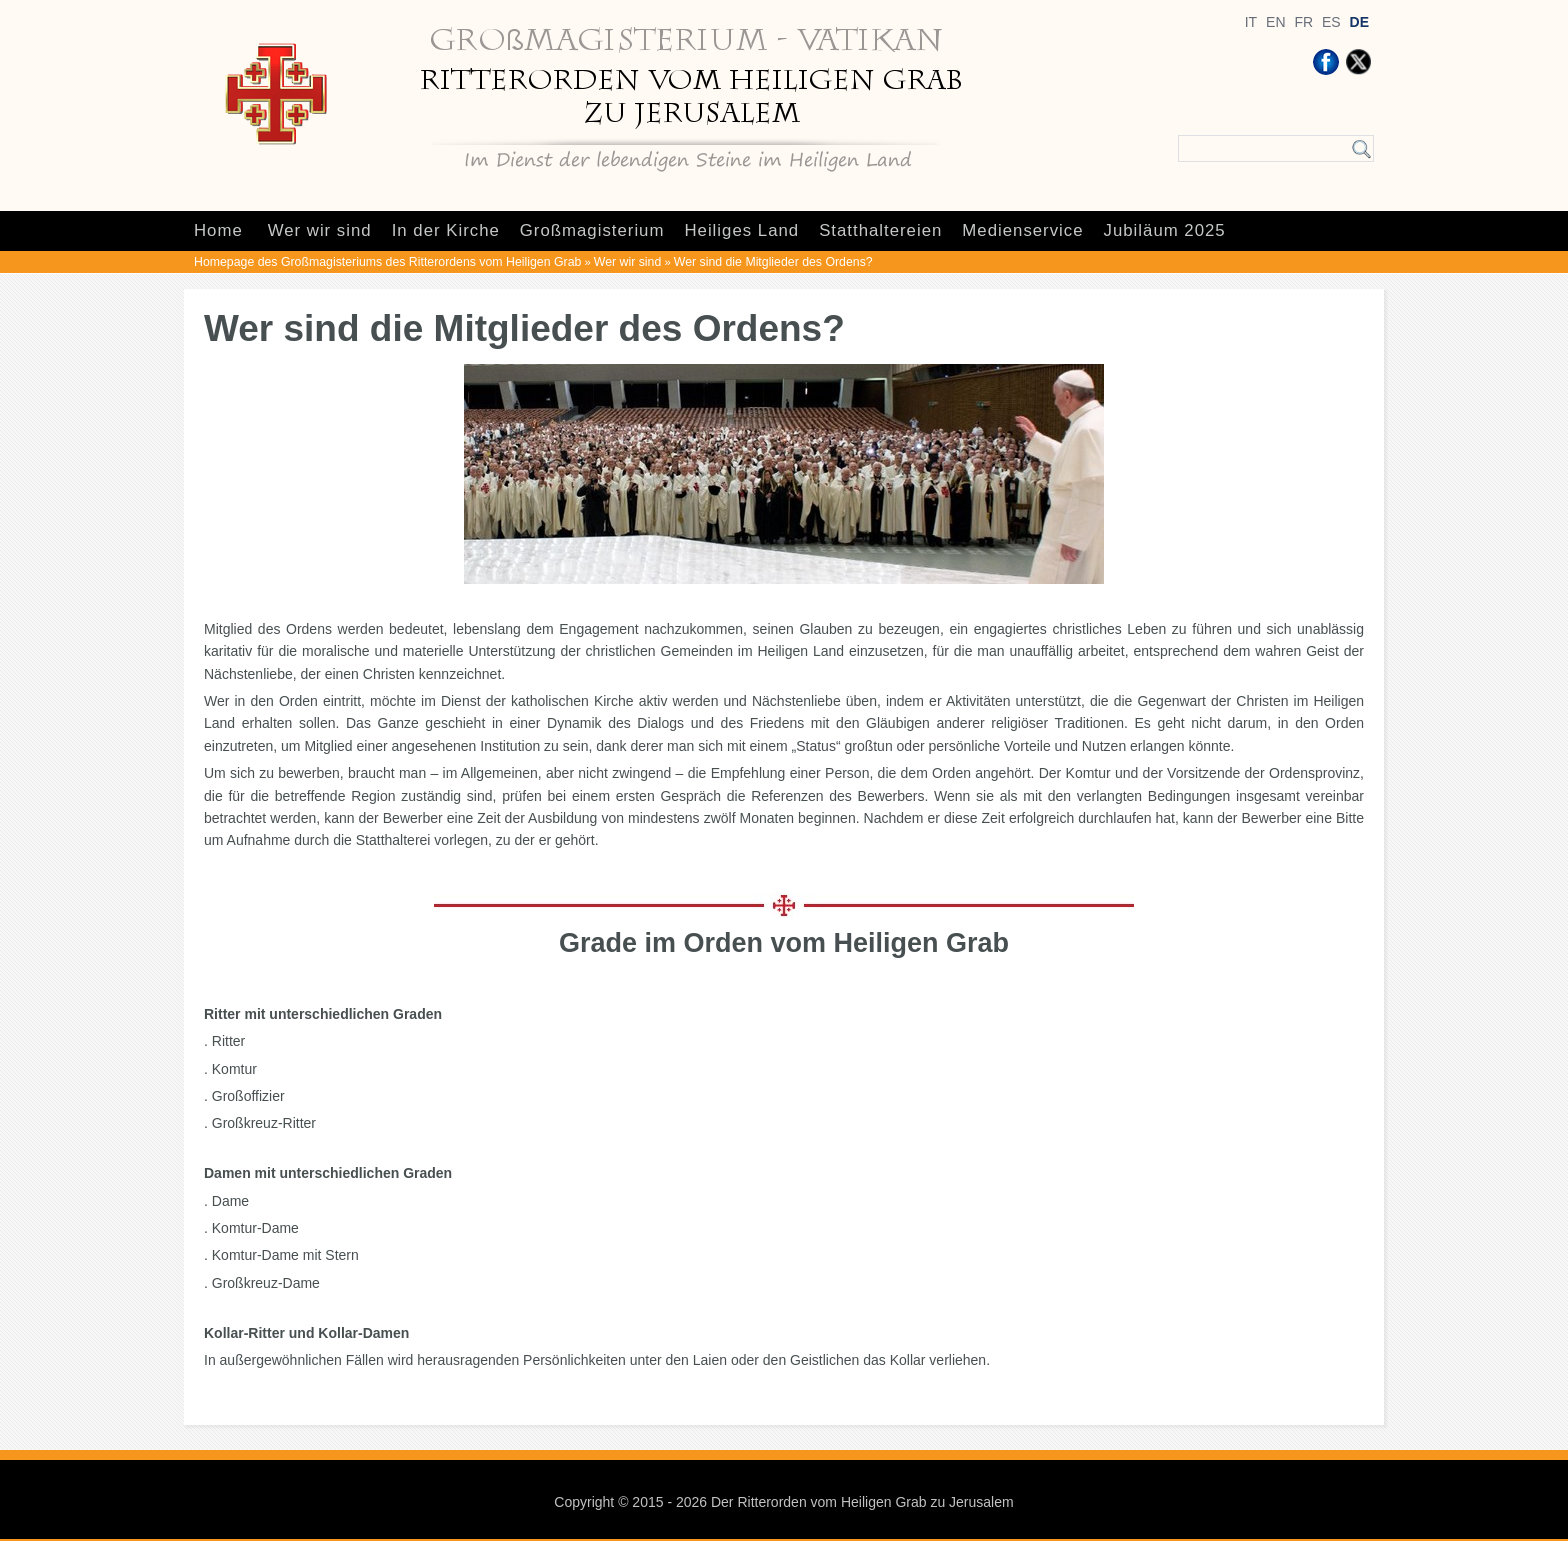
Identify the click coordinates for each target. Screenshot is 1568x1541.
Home (218, 230)
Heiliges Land (741, 230)
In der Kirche (446, 230)
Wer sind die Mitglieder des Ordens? (773, 262)
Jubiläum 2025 (1165, 230)
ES (1331, 22)
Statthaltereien (880, 230)
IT (1251, 22)
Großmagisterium (592, 230)
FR (1303, 22)
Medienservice (1022, 230)
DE (1359, 22)
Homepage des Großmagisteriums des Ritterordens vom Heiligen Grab (387, 262)
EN (1275, 22)
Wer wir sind (320, 230)
